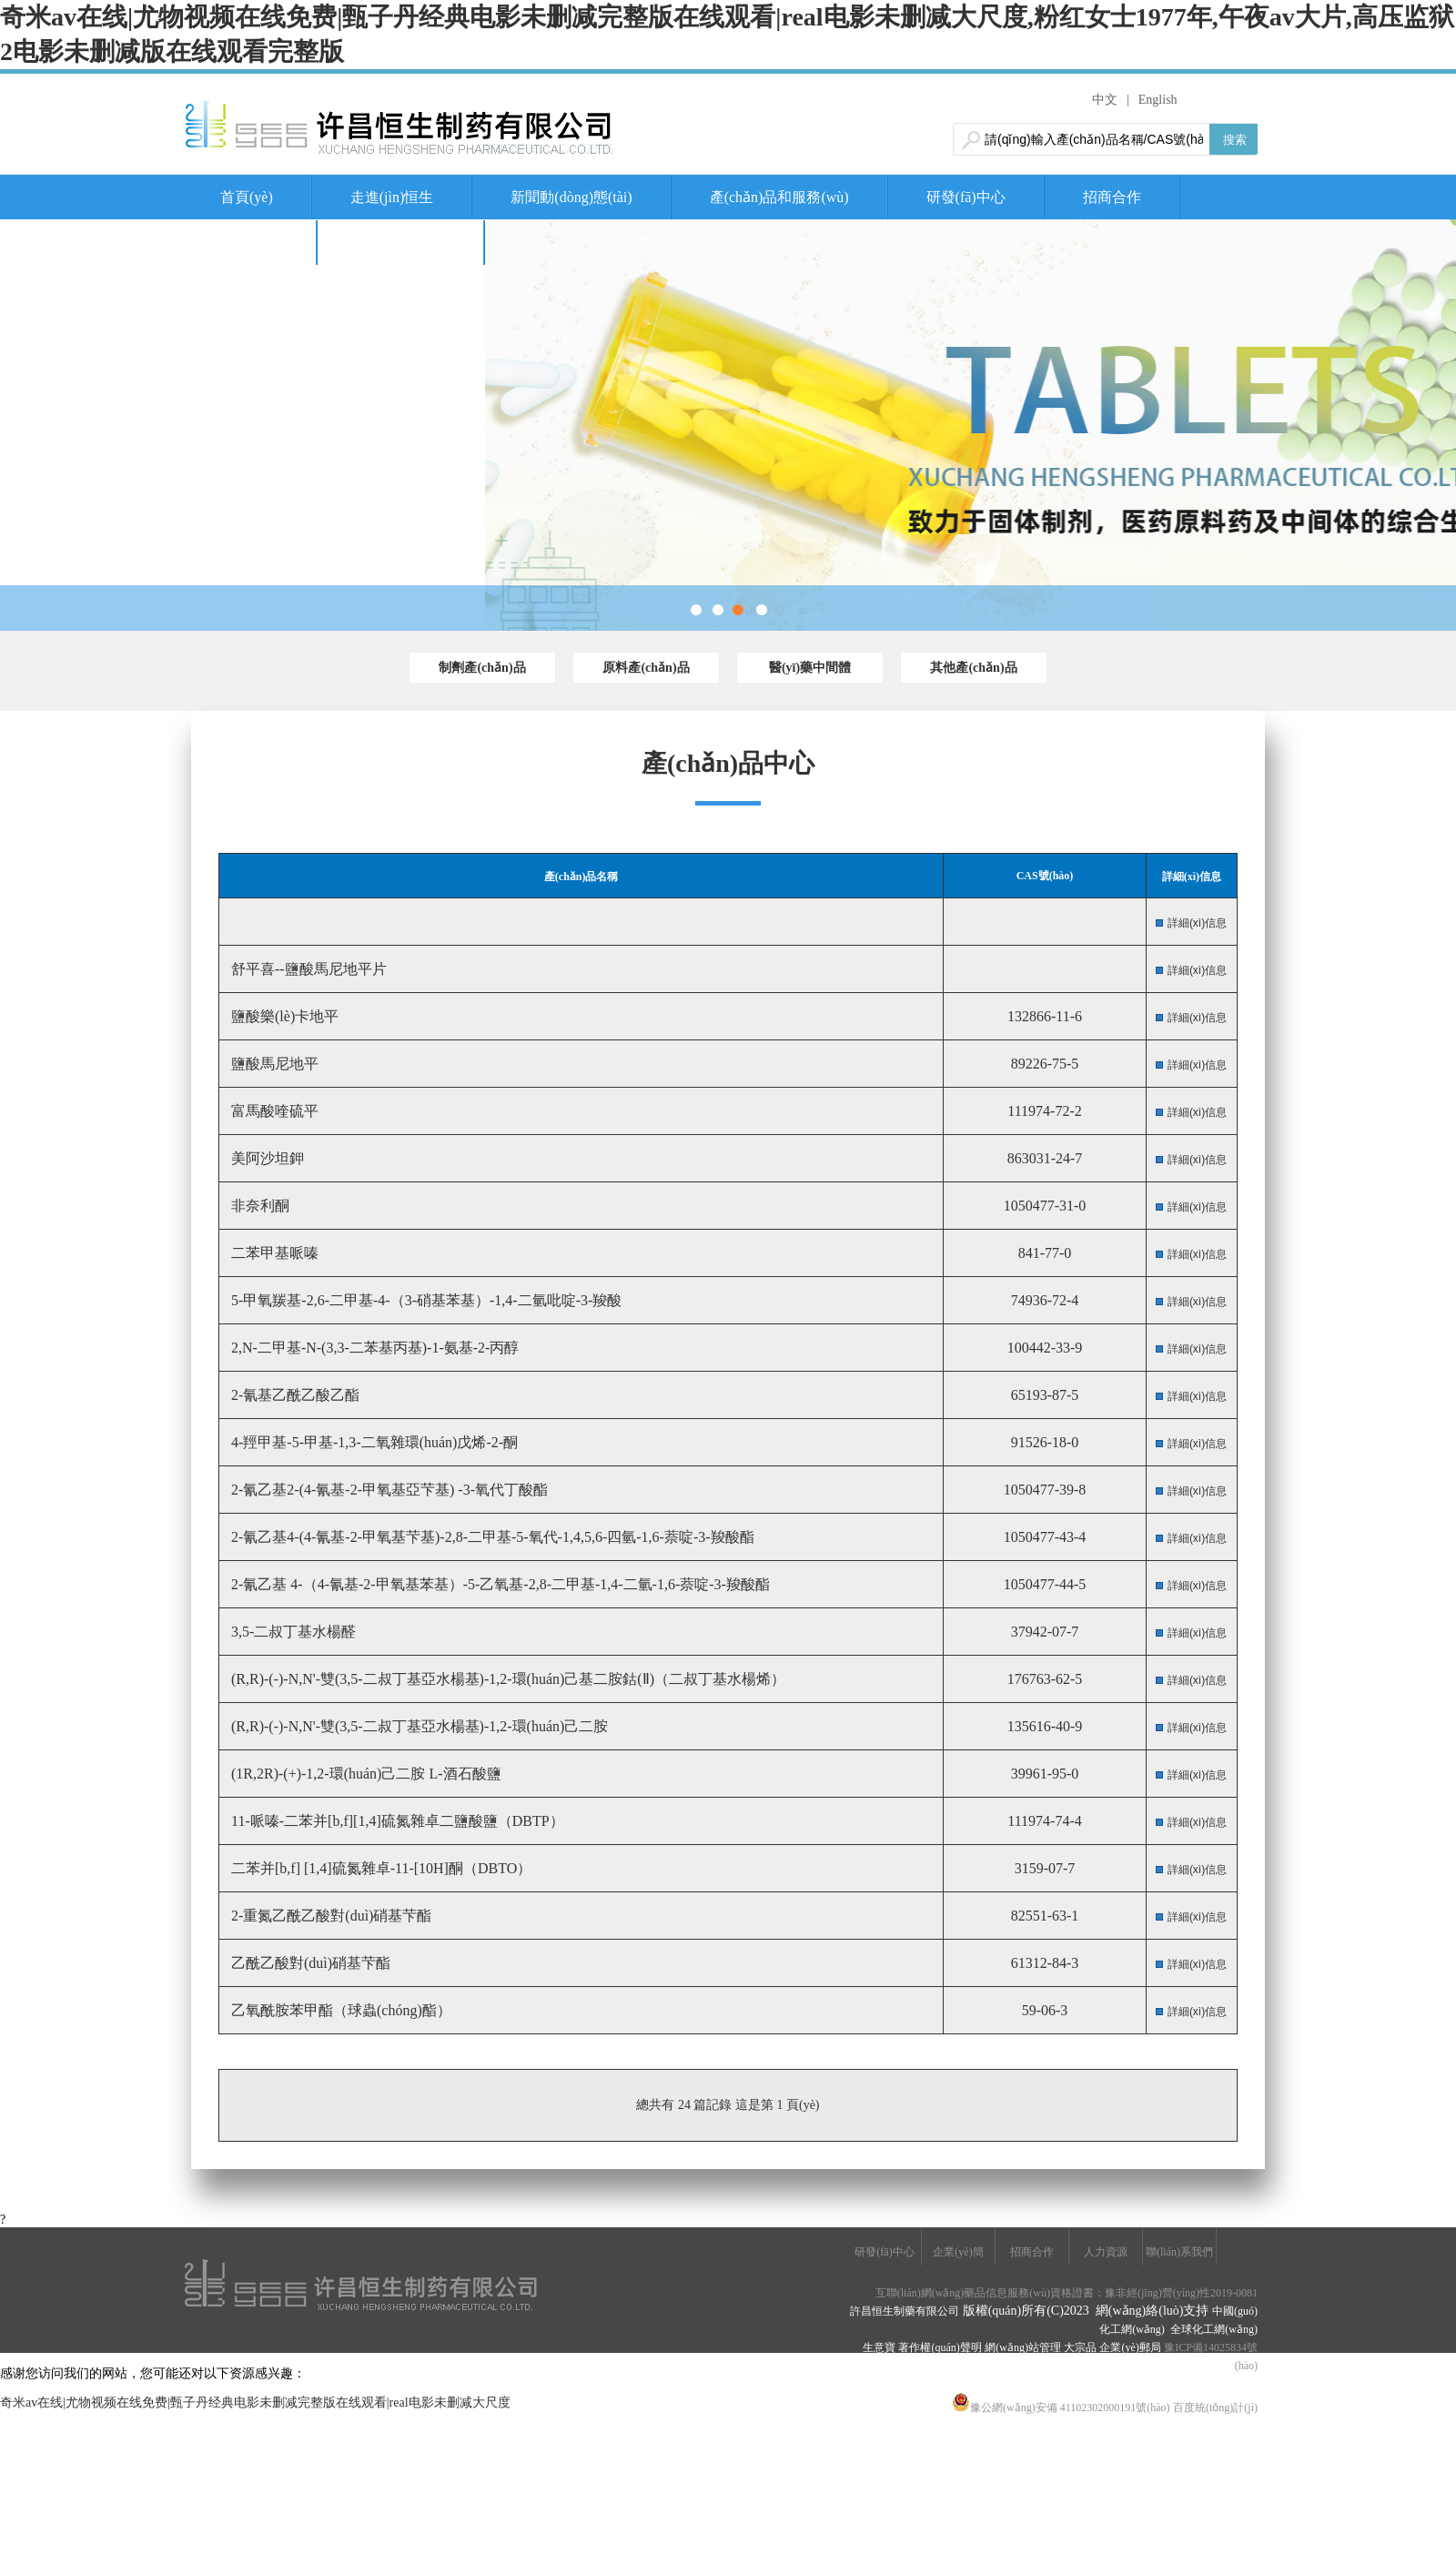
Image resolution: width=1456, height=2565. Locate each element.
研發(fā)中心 (966, 197)
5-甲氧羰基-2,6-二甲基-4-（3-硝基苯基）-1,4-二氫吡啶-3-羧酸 (425, 1300)
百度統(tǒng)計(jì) (1215, 2407)
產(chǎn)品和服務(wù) (779, 197)
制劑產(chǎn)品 (482, 667)
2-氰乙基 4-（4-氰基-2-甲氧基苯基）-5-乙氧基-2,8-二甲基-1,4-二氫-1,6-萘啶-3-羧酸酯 (499, 1584)
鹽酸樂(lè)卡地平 (283, 1016)
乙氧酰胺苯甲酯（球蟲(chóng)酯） (339, 2010)
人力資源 (249, 242)
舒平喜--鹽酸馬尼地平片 (307, 969)
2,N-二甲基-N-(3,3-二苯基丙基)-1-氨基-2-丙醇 (373, 1347)
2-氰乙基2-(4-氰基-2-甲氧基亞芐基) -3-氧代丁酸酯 (388, 1489)
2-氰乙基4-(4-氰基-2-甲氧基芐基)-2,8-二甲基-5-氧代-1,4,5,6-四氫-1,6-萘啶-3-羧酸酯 (491, 1537)
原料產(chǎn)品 (645, 667)
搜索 (1235, 140)
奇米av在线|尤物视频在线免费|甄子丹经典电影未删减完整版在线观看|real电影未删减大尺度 (255, 2402)
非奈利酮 (258, 1205)
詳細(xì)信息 (1197, 923)
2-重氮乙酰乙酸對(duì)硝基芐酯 (329, 1915)
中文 (1104, 99)
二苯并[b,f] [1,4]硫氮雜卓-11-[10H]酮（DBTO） (379, 1868)
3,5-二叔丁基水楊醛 (292, 1631)
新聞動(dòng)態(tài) (571, 197)
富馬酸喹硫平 (273, 1111)
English (1158, 99)
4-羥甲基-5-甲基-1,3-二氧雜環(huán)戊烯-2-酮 (373, 1442)
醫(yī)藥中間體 (810, 667)
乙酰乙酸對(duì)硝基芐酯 (309, 1963)
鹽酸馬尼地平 (273, 1063)
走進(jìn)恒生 (392, 197)
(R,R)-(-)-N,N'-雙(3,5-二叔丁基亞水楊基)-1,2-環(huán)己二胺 (418, 1726)
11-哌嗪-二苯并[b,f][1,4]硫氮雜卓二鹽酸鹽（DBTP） (396, 1821)
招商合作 (1112, 197)
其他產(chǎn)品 (973, 667)
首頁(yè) (246, 197)
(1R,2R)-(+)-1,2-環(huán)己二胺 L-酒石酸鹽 (364, 1773)
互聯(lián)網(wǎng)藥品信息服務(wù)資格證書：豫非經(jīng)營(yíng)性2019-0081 (1066, 2292)
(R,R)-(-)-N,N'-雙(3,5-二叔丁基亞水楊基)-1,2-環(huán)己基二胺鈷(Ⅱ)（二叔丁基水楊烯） (506, 1679)
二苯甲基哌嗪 (273, 1253)
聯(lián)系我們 (401, 242)
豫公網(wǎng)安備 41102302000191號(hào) (1061, 2407)
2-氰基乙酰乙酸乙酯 (293, 1395)
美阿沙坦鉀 (266, 1158)
